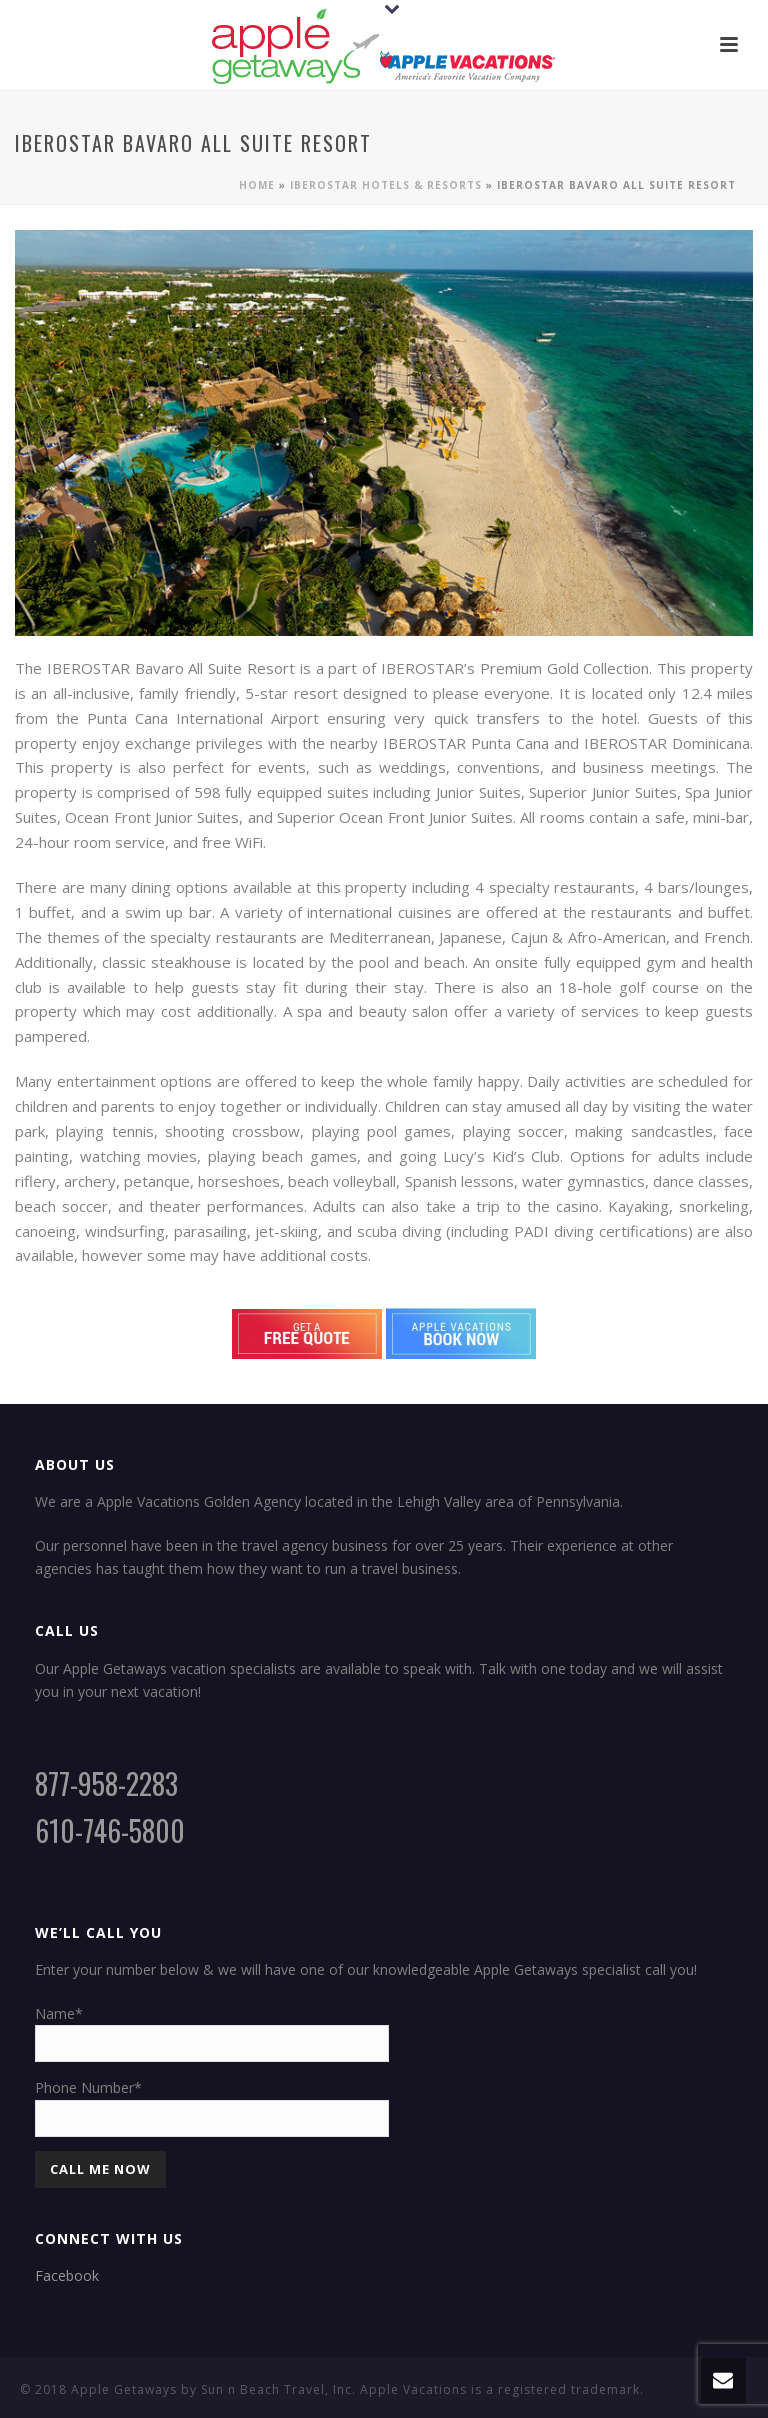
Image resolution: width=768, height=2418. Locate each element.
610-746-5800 (110, 1830)
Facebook (67, 2275)
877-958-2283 (106, 1783)
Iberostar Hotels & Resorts (386, 185)
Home (257, 185)
